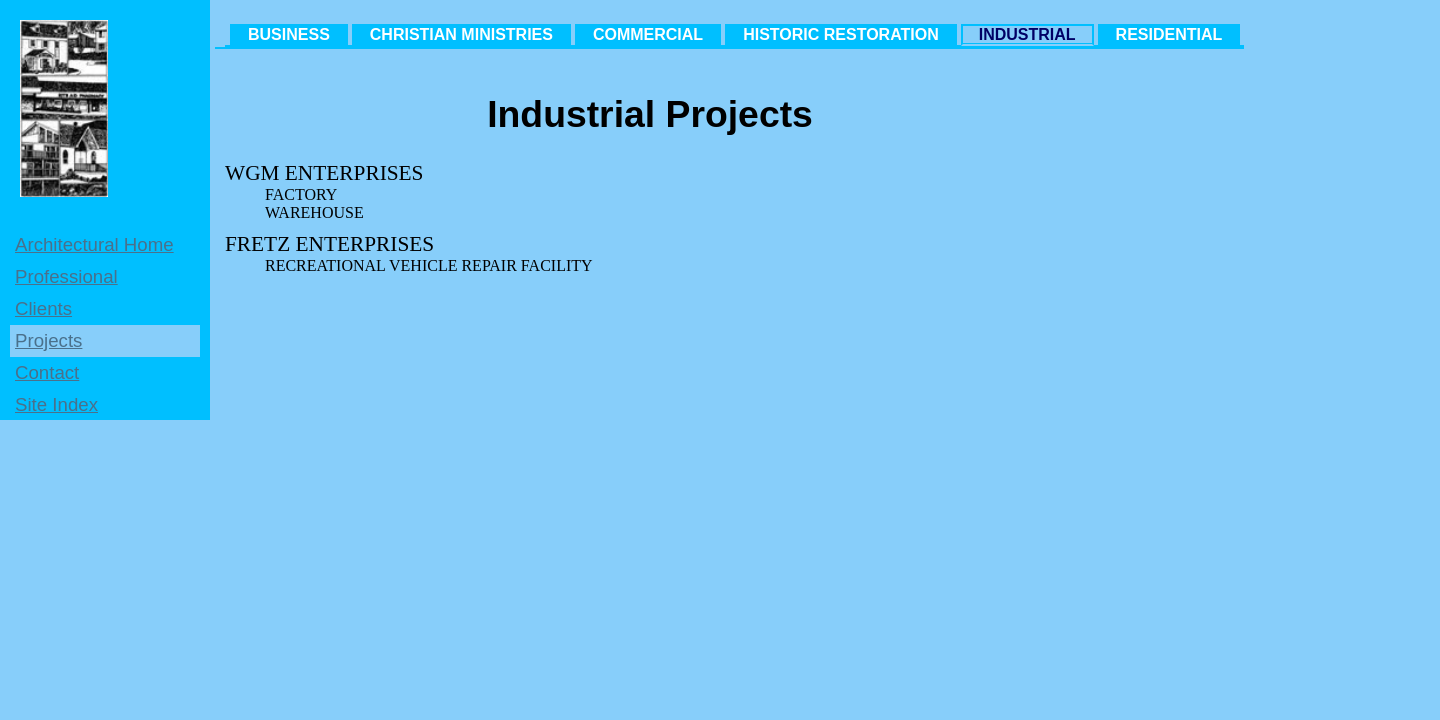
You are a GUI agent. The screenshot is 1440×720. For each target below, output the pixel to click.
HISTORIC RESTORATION (841, 34)
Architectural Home (94, 244)
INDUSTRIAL (1027, 34)
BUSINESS (289, 34)
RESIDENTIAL (1169, 34)
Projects (48, 340)
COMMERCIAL (648, 34)
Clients (43, 308)
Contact (47, 372)
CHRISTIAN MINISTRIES (461, 34)
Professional (66, 276)
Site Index (56, 404)
